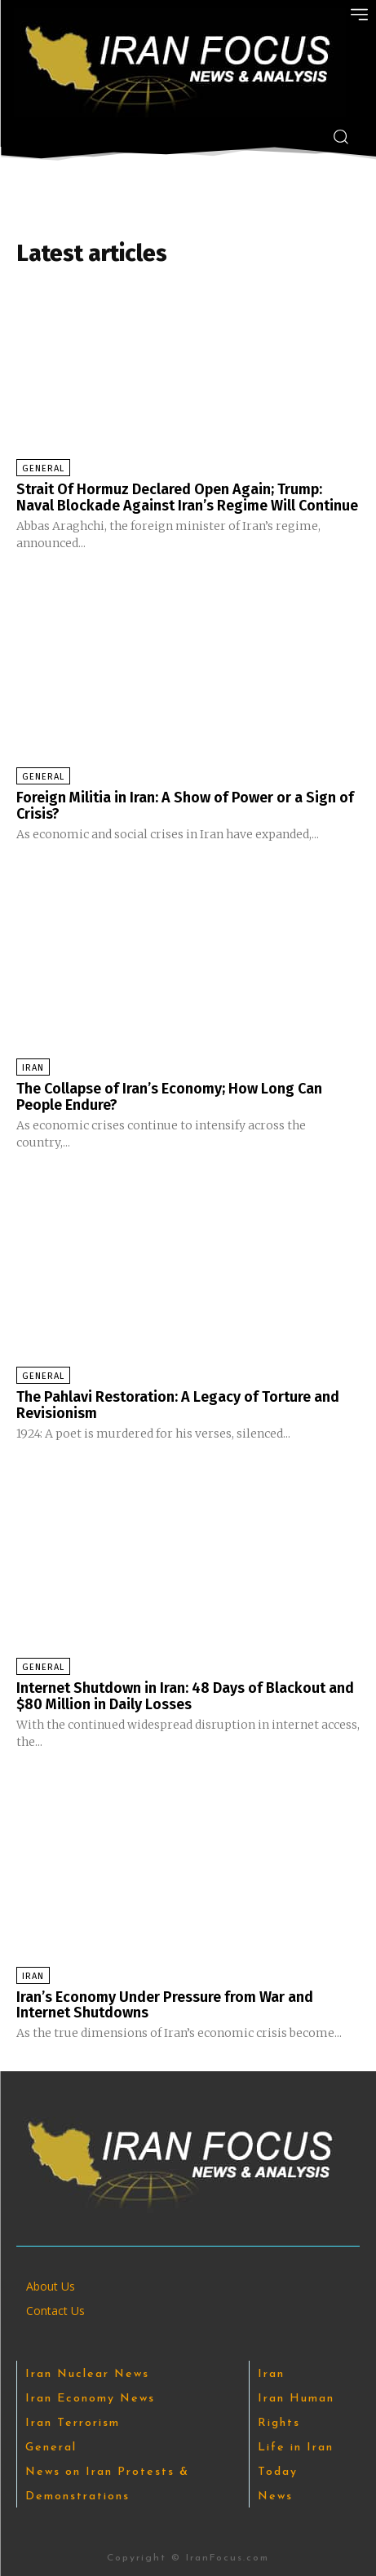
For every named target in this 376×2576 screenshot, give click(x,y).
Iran (33, 1068)
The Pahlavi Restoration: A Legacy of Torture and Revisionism (177, 1405)
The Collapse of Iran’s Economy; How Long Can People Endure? (169, 1097)
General (43, 468)
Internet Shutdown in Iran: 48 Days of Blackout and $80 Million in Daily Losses (185, 1696)
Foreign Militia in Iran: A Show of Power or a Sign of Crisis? (185, 806)
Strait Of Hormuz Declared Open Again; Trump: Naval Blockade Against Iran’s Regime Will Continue (187, 497)
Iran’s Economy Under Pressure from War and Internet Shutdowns (164, 2005)
